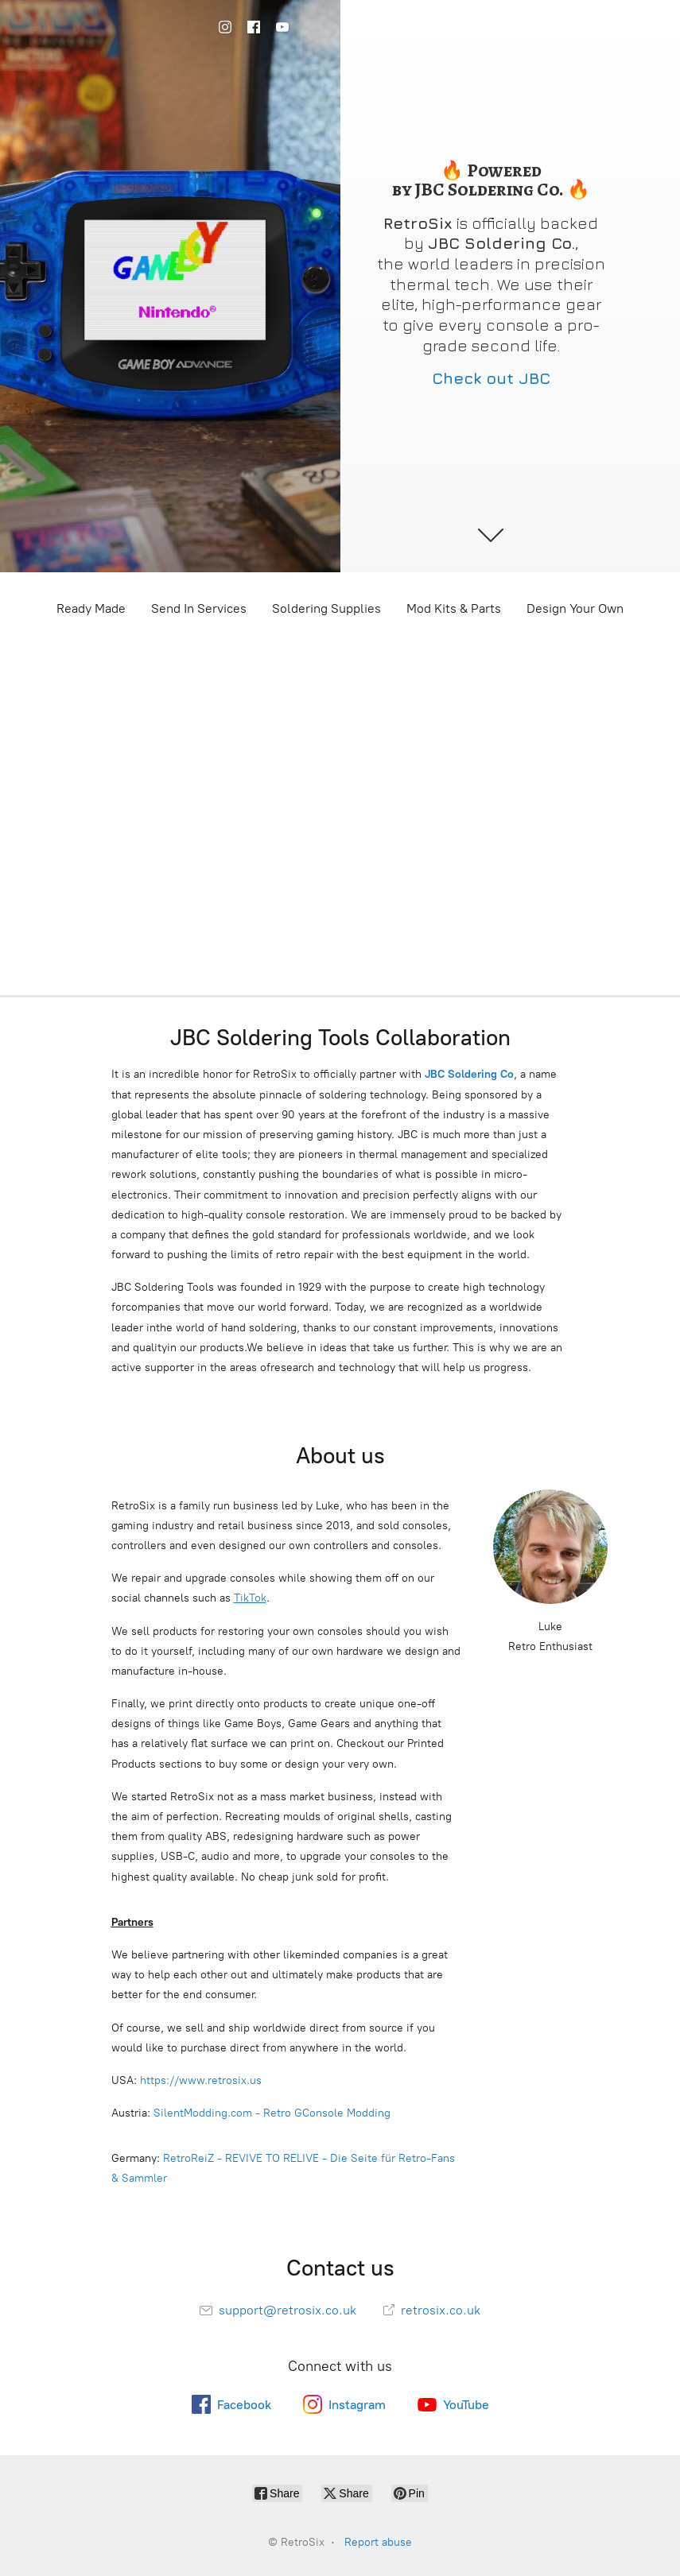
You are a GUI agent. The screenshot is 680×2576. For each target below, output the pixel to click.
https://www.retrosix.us (201, 2080)
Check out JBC (491, 378)
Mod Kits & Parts (453, 608)
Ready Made (91, 608)
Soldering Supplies (326, 608)
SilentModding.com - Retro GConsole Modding (272, 2113)
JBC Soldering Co (469, 1074)
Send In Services (199, 608)
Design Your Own (575, 608)
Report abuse (378, 2542)
